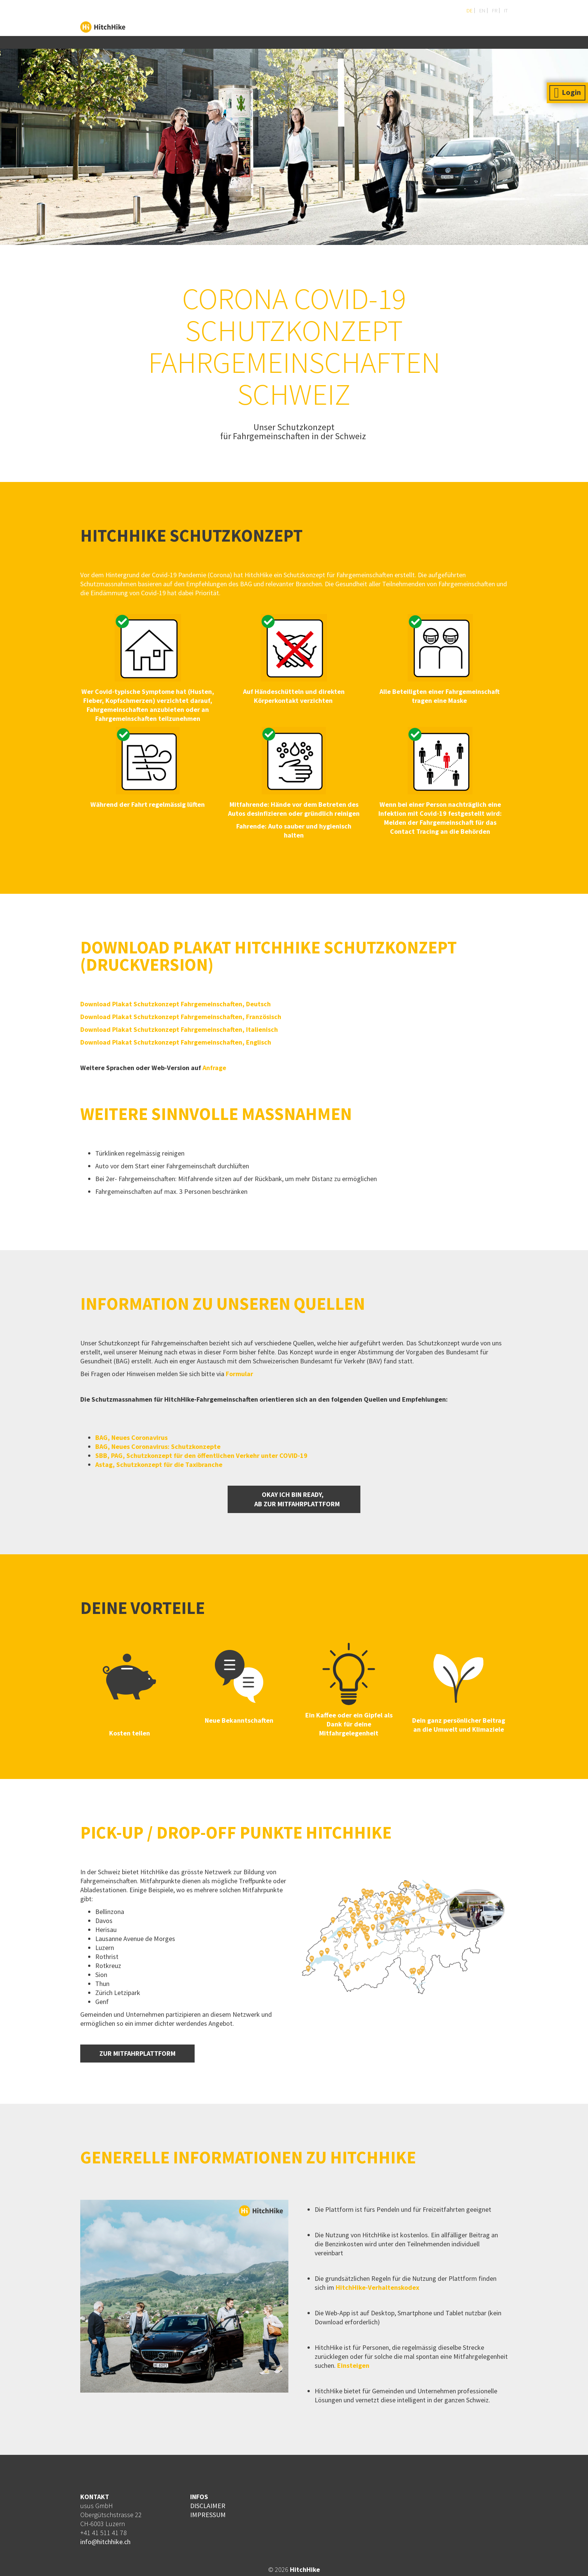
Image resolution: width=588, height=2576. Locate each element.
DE (468, 10)
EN (481, 10)
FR (494, 10)
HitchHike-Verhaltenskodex (377, 2287)
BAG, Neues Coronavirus (131, 1437)
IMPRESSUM (208, 2514)
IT (505, 10)
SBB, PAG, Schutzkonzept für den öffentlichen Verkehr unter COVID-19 (201, 1455)
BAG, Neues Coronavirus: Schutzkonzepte (158, 1446)
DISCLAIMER (207, 2505)
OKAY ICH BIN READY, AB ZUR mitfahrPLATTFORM (294, 1499)
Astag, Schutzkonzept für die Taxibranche (158, 1464)
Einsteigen (352, 2365)
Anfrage (214, 1067)
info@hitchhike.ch (105, 2541)
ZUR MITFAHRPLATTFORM (137, 2053)
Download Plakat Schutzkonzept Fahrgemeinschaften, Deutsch (175, 1004)
